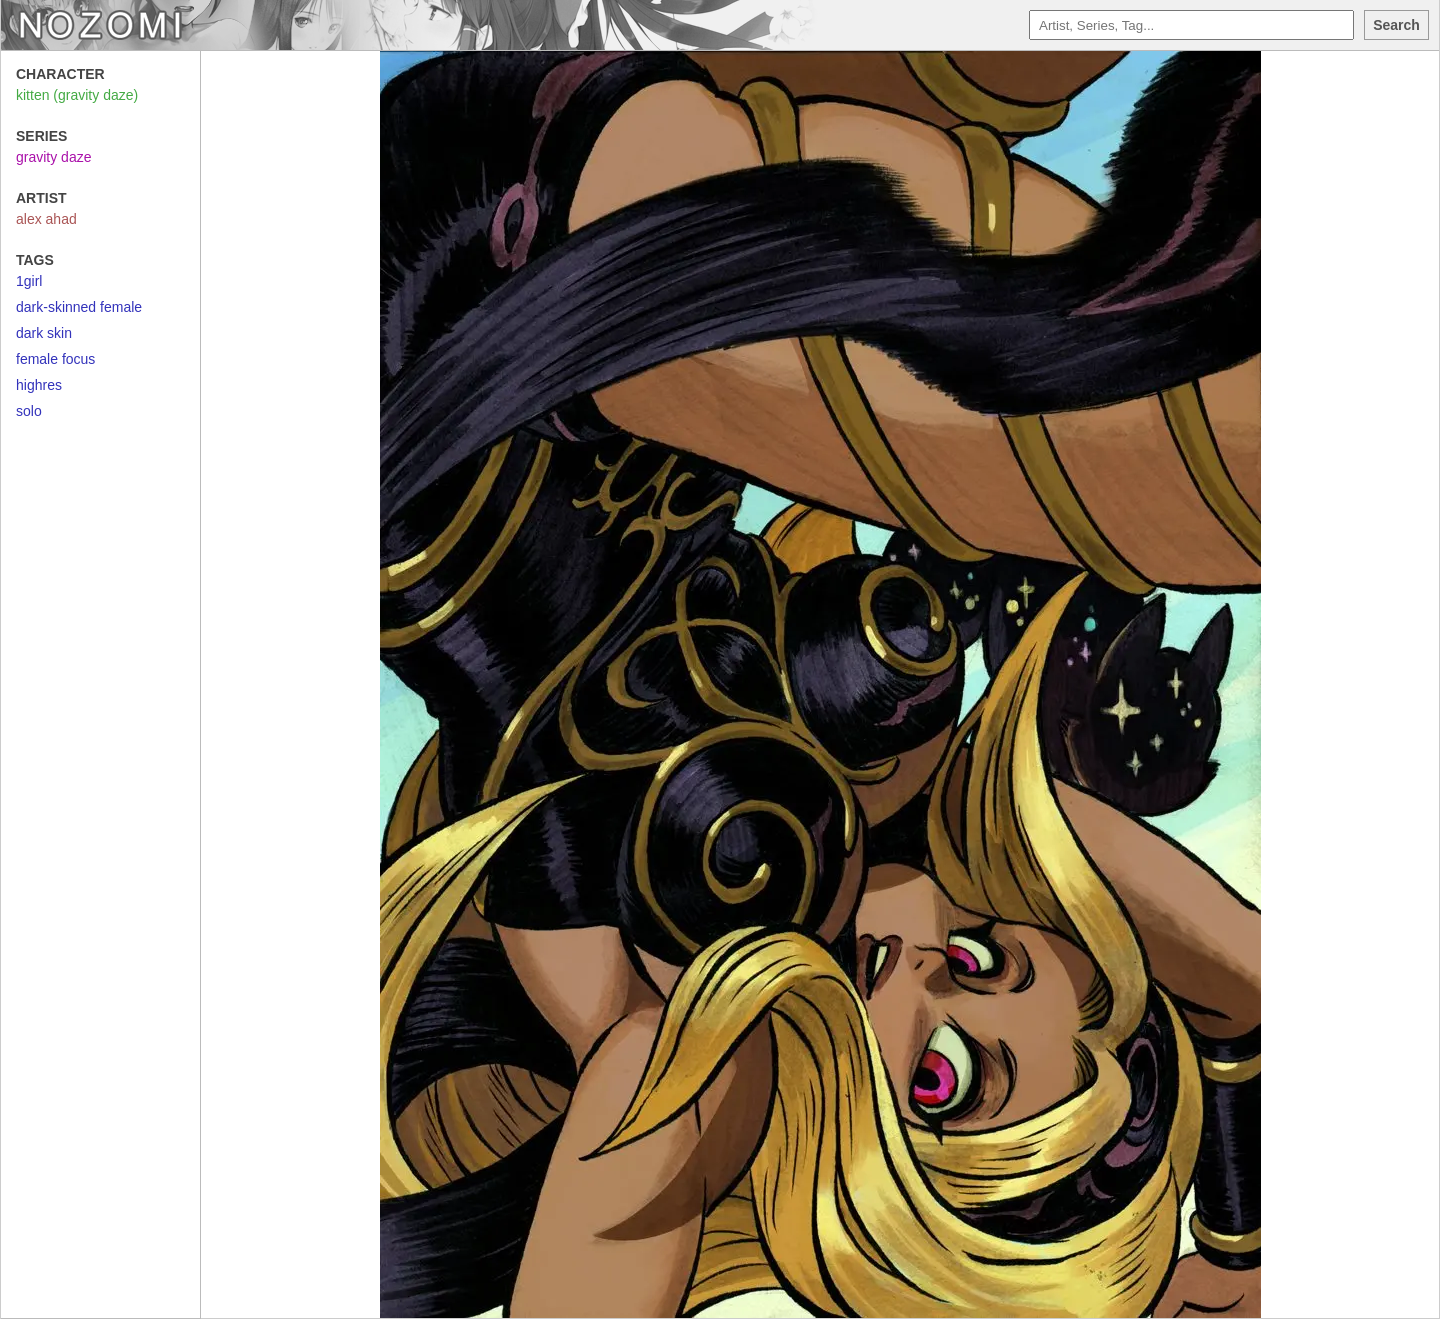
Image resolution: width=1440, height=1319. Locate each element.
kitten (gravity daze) (77, 95)
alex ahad (46, 219)
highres (39, 385)
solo (29, 411)
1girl (29, 281)
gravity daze (53, 157)
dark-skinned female (79, 307)
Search (1396, 25)
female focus (55, 359)
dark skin (44, 333)
